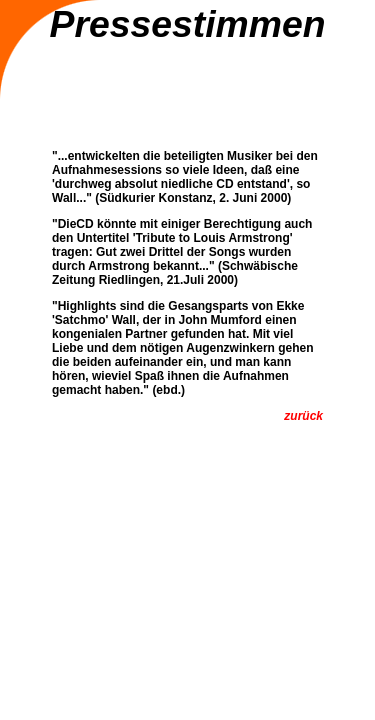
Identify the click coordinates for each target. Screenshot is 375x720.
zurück (303, 416)
